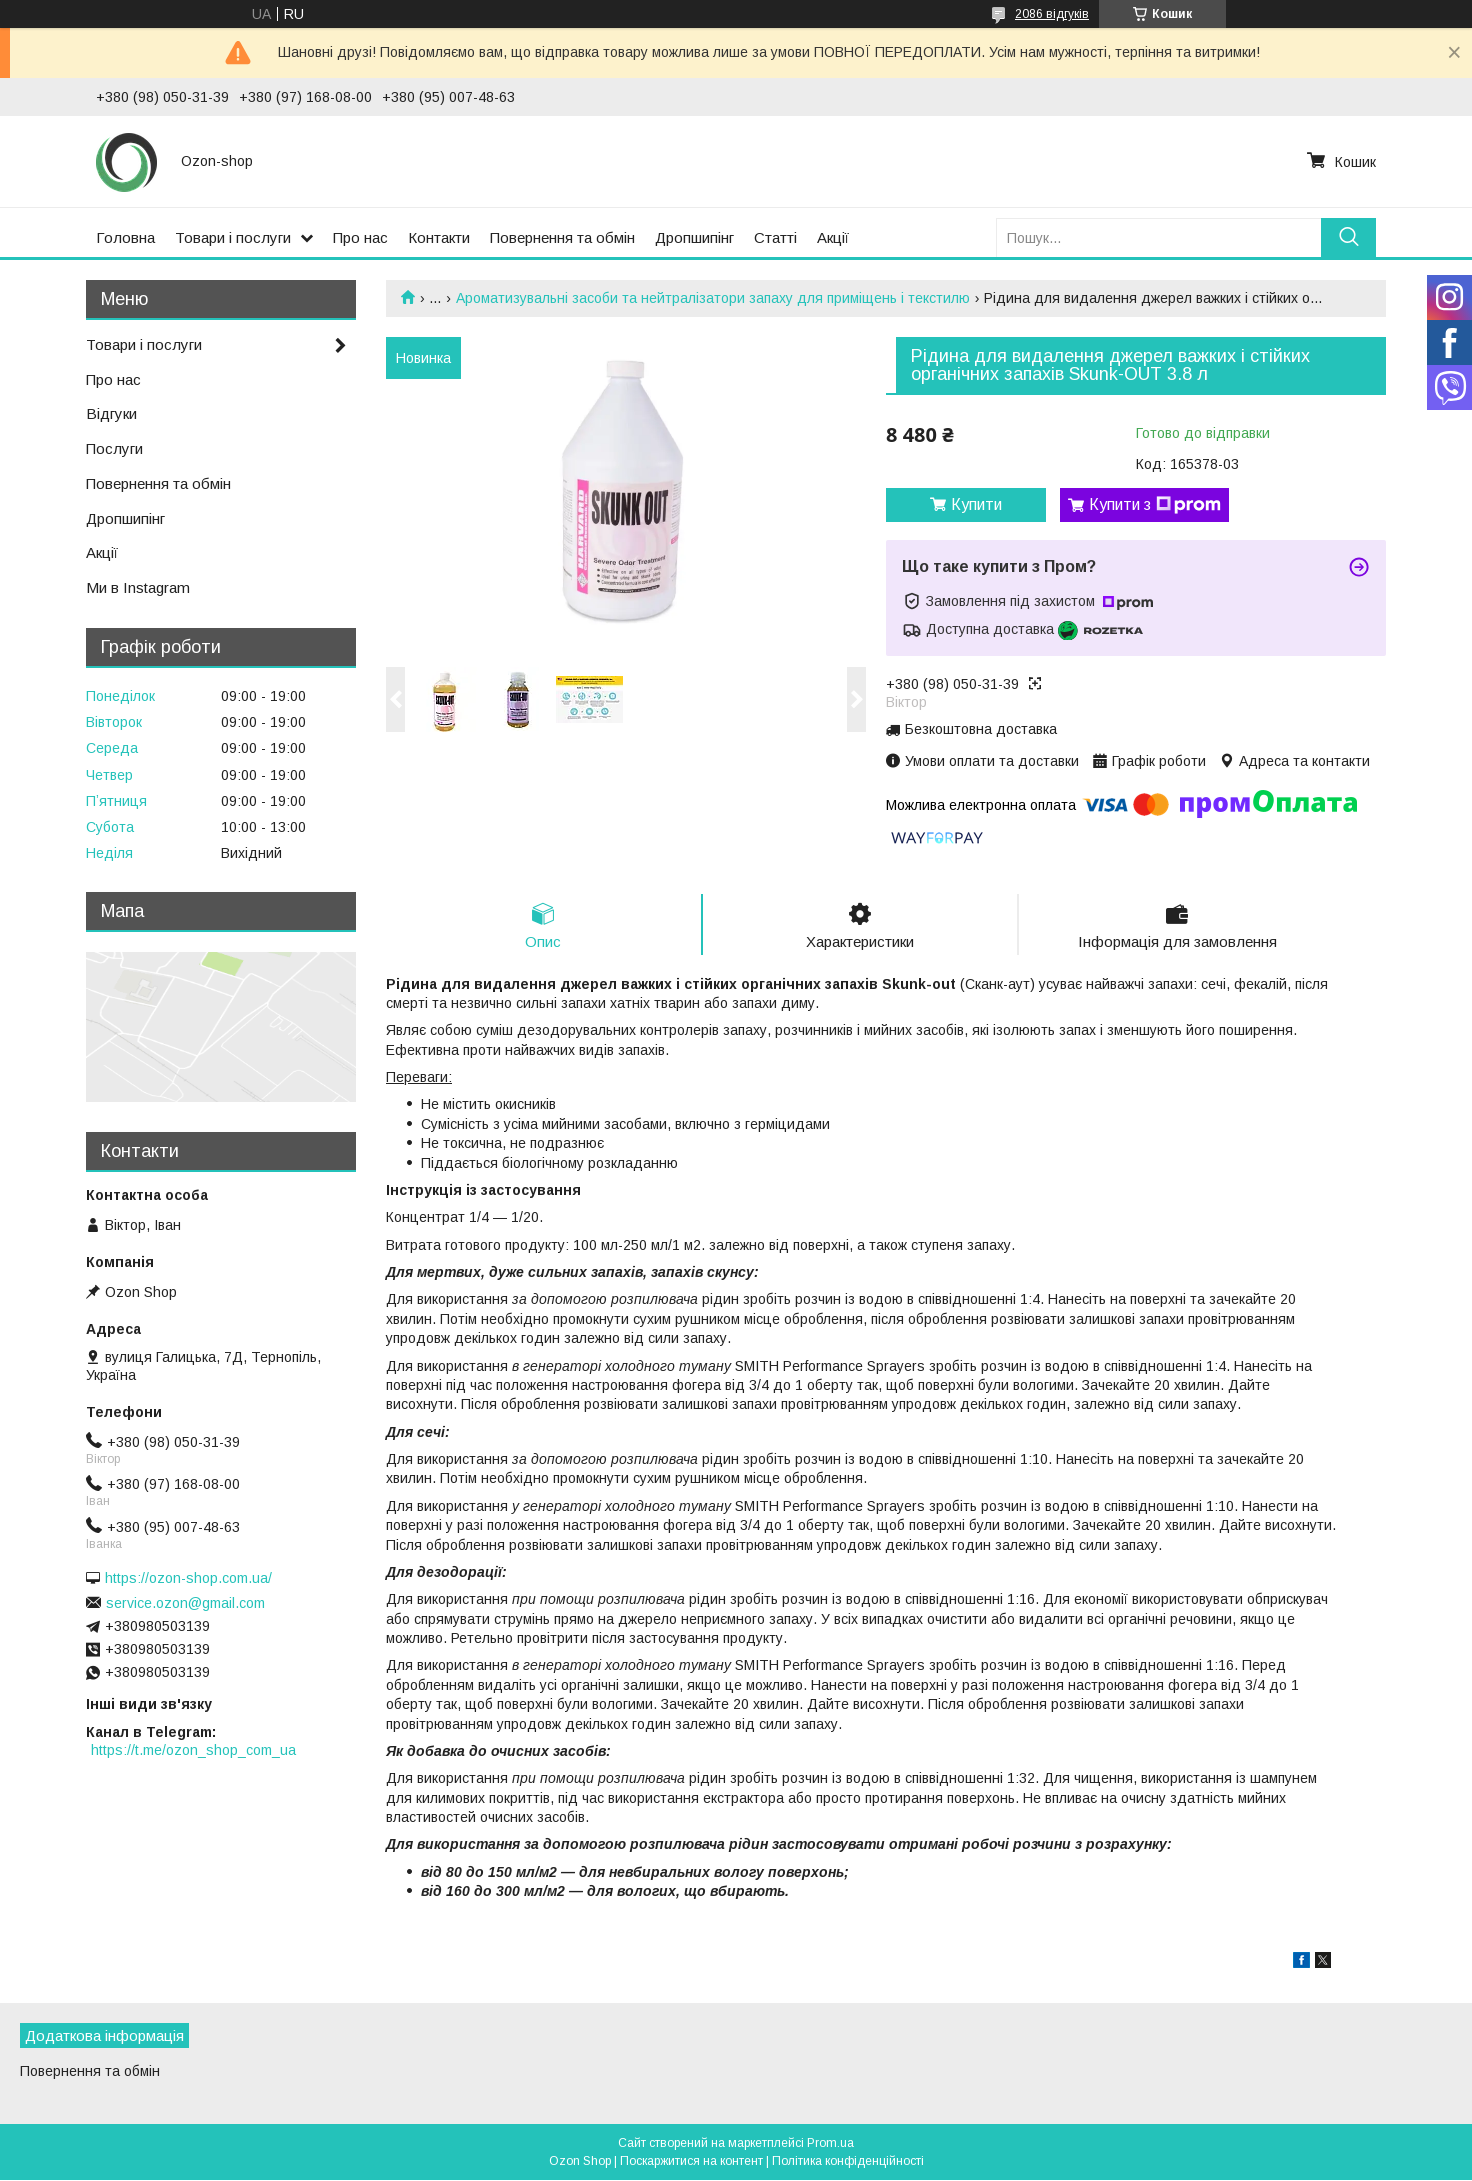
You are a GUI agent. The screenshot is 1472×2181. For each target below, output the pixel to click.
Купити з (1155, 505)
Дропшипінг (694, 237)
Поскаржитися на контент (691, 2162)
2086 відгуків (1052, 14)
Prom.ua (830, 2144)
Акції (833, 237)
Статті (775, 237)
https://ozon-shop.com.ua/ (188, 1578)
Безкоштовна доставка (981, 729)
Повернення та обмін (562, 237)
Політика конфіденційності (848, 2162)
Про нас (360, 237)
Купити (976, 504)
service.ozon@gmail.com (185, 1603)
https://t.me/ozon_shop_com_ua (193, 1750)
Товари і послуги (233, 237)
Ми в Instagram (138, 587)
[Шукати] (1348, 237)
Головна (125, 237)
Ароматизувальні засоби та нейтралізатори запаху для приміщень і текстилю (713, 298)
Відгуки (111, 413)
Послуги (114, 448)
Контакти (439, 237)
